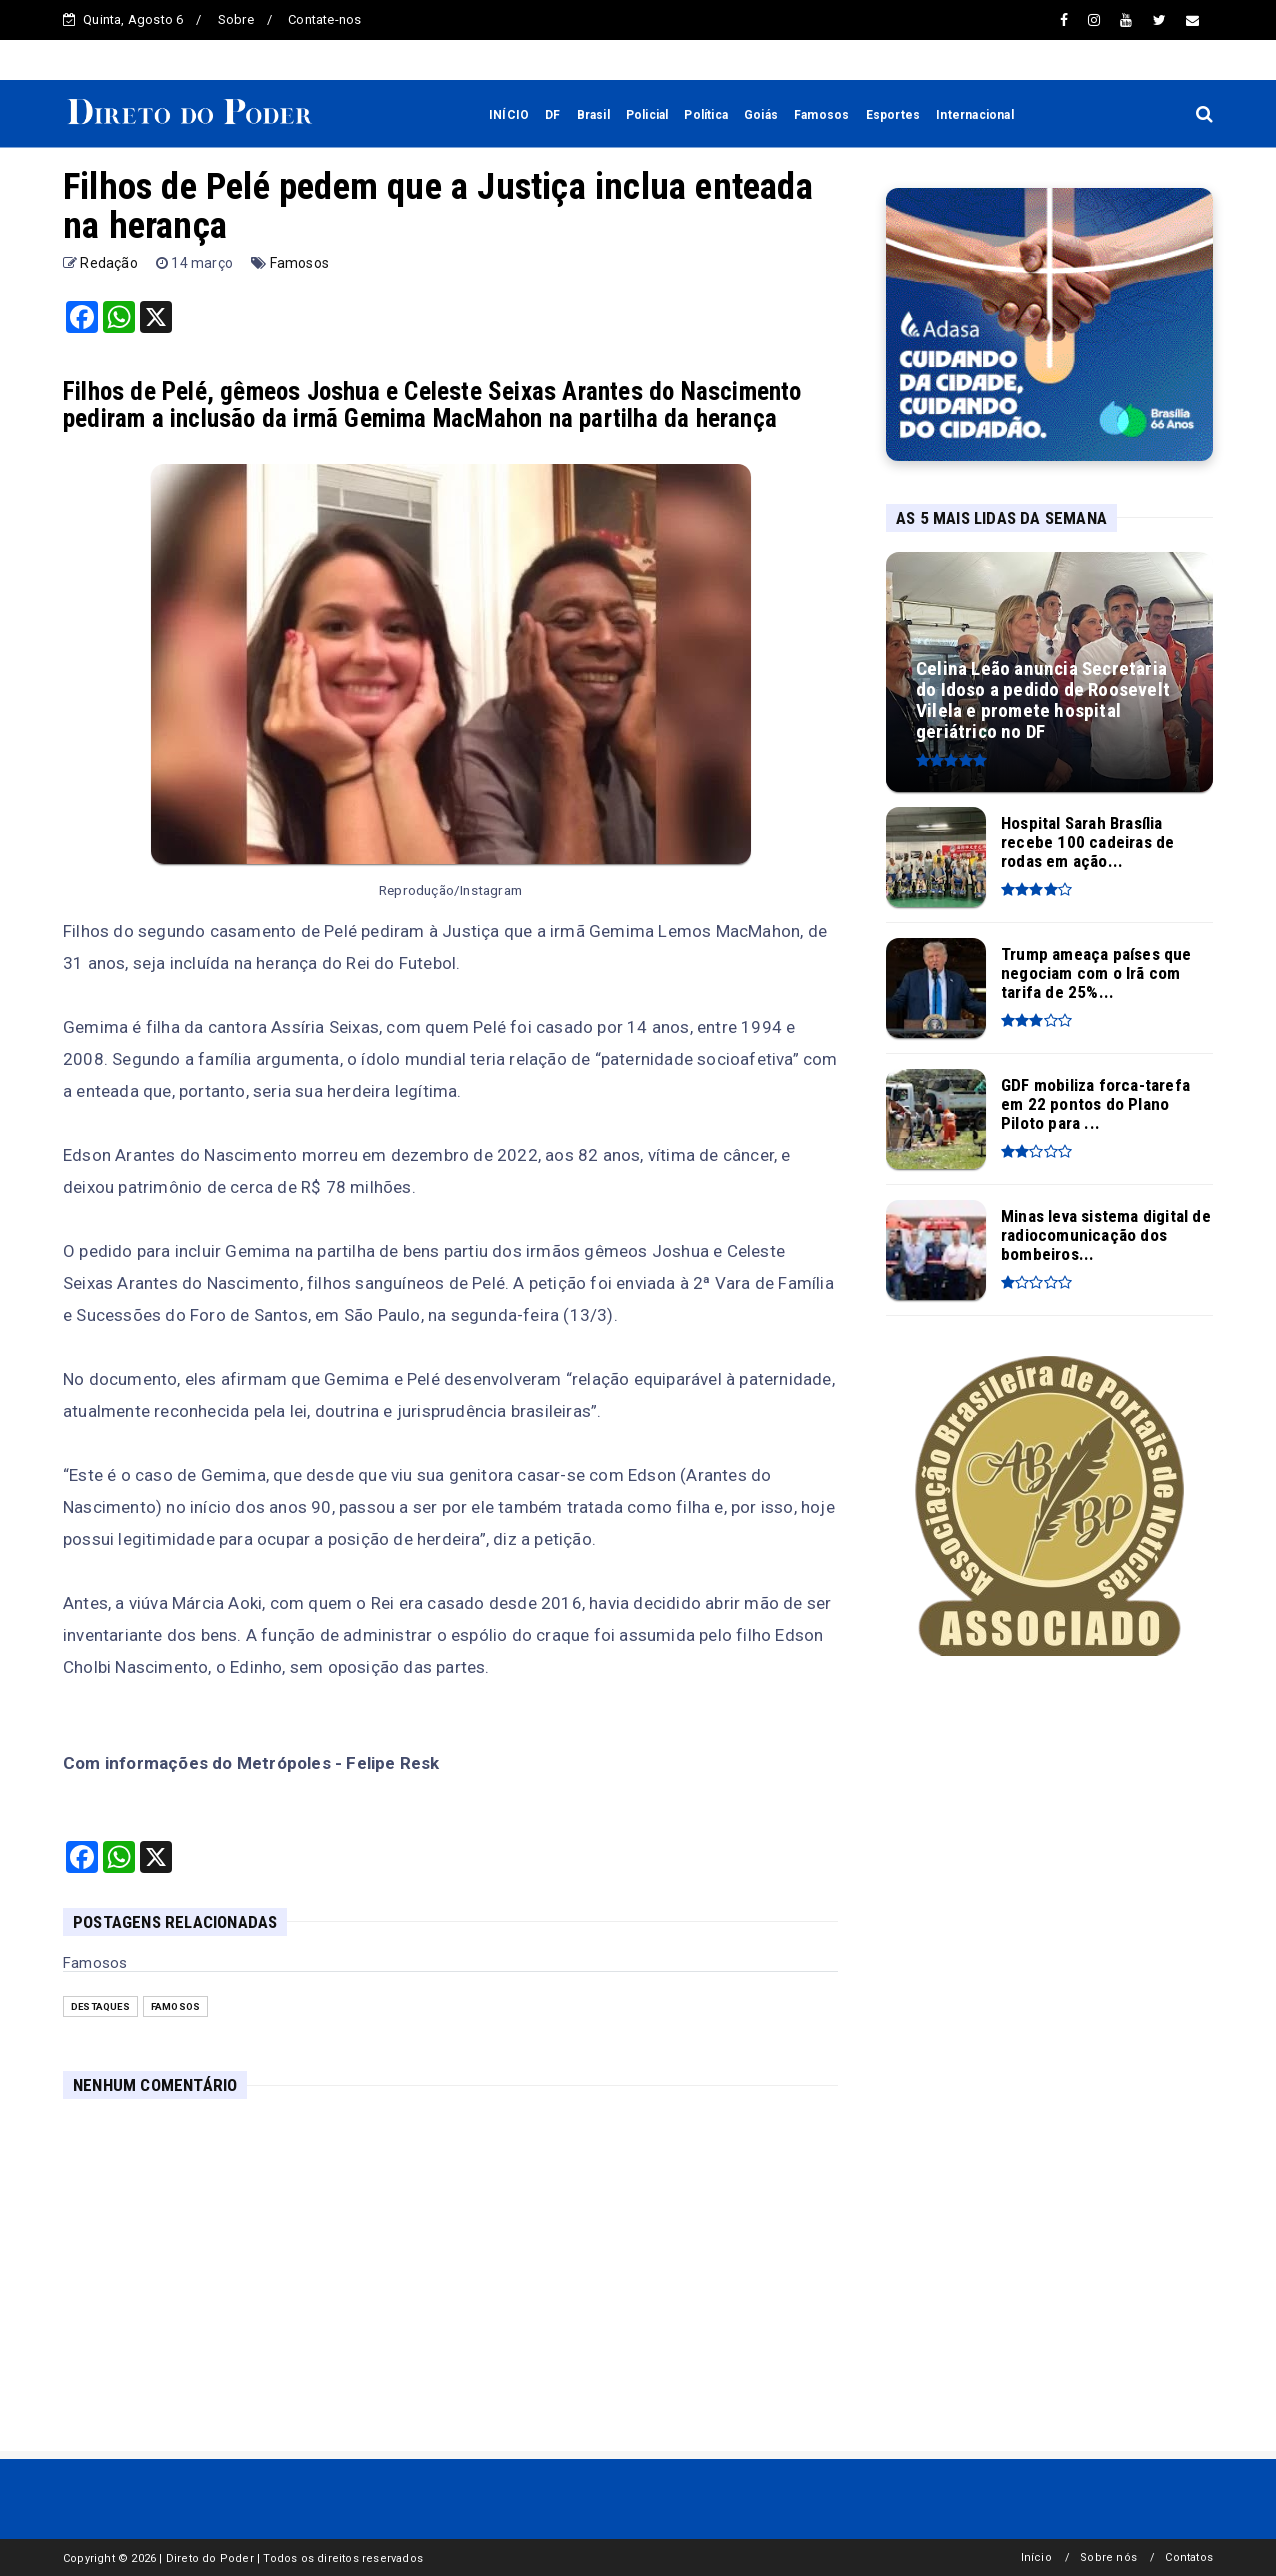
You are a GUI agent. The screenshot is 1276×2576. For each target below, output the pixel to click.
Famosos (821, 115)
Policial (647, 115)
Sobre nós (1108, 2557)
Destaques (100, 2006)
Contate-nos (324, 19)
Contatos (1189, 2557)
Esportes (893, 115)
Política (706, 115)
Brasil (593, 115)
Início (1036, 2557)
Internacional (975, 115)
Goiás (761, 115)
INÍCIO (509, 115)
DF (552, 115)
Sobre (236, 19)
